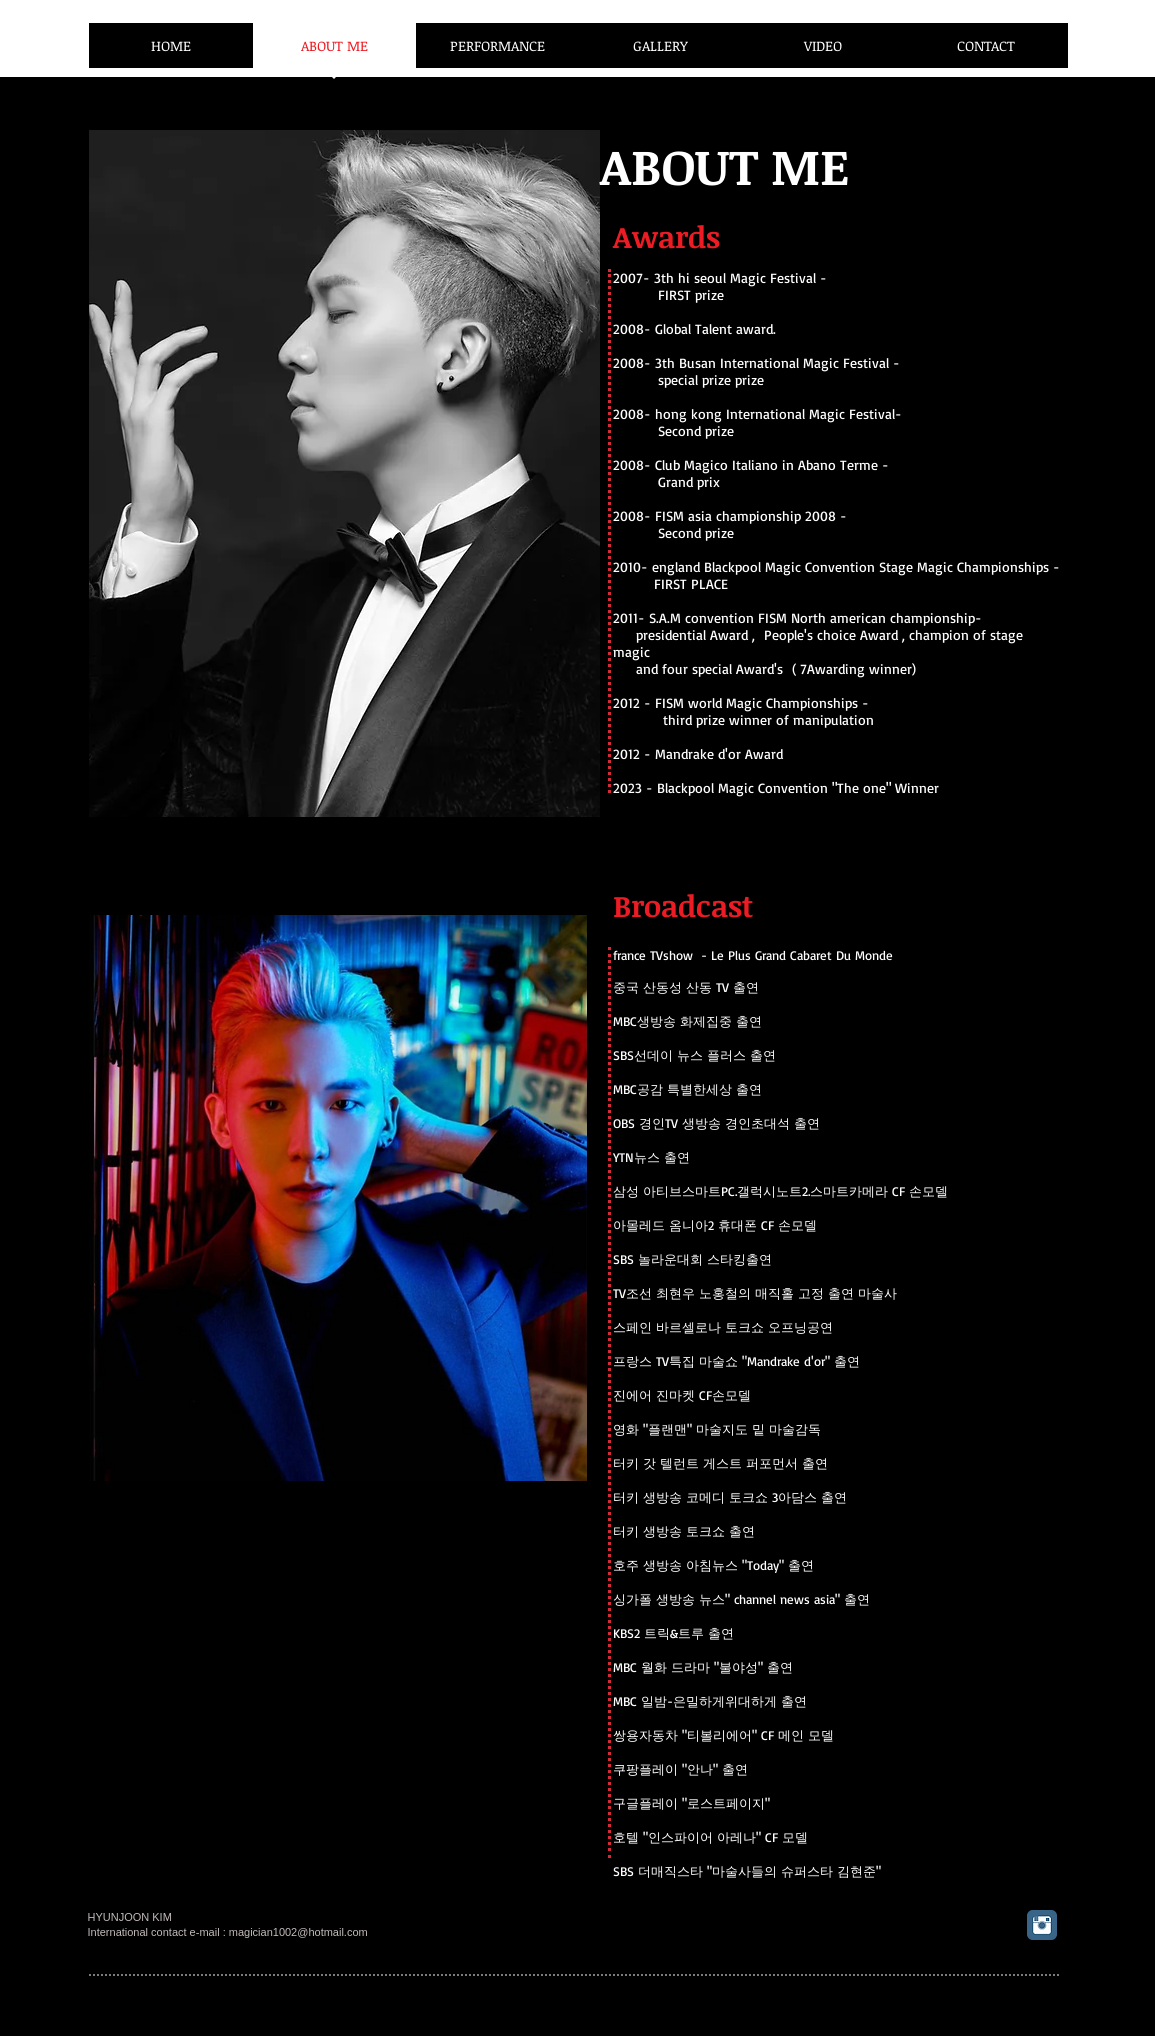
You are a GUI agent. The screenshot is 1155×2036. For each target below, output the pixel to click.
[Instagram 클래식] (1042, 1925)
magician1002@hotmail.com (298, 1932)
